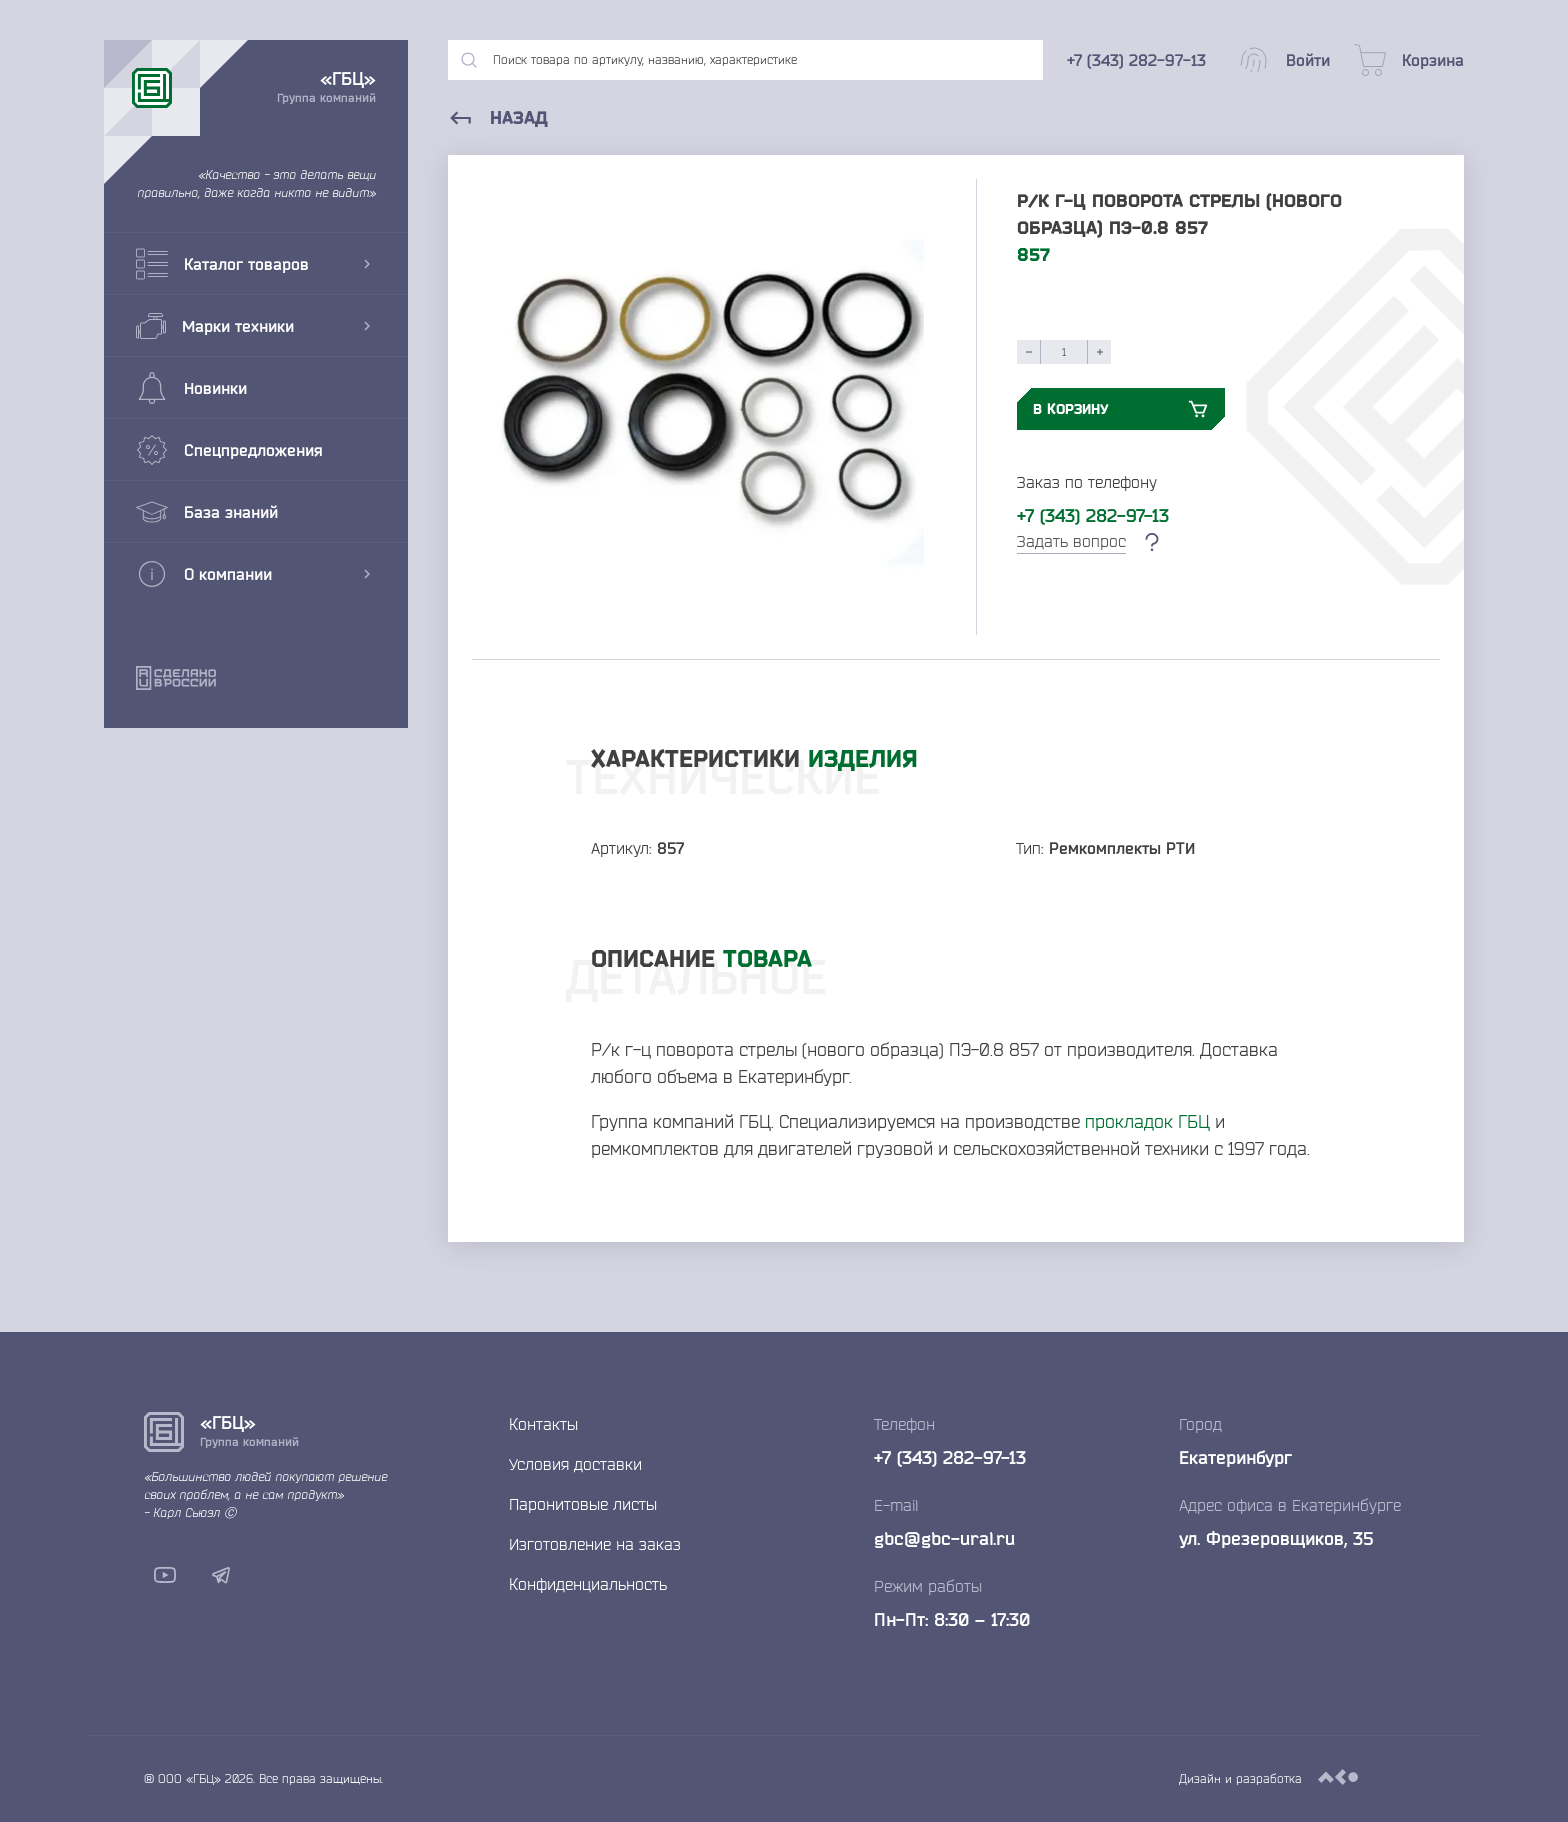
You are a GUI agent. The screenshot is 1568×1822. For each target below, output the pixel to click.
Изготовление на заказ (595, 1544)
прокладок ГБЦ (1147, 1121)
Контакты (543, 1424)
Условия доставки (575, 1464)
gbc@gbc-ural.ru (944, 1538)
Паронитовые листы (583, 1504)
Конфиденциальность (588, 1584)
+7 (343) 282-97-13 (1093, 515)
